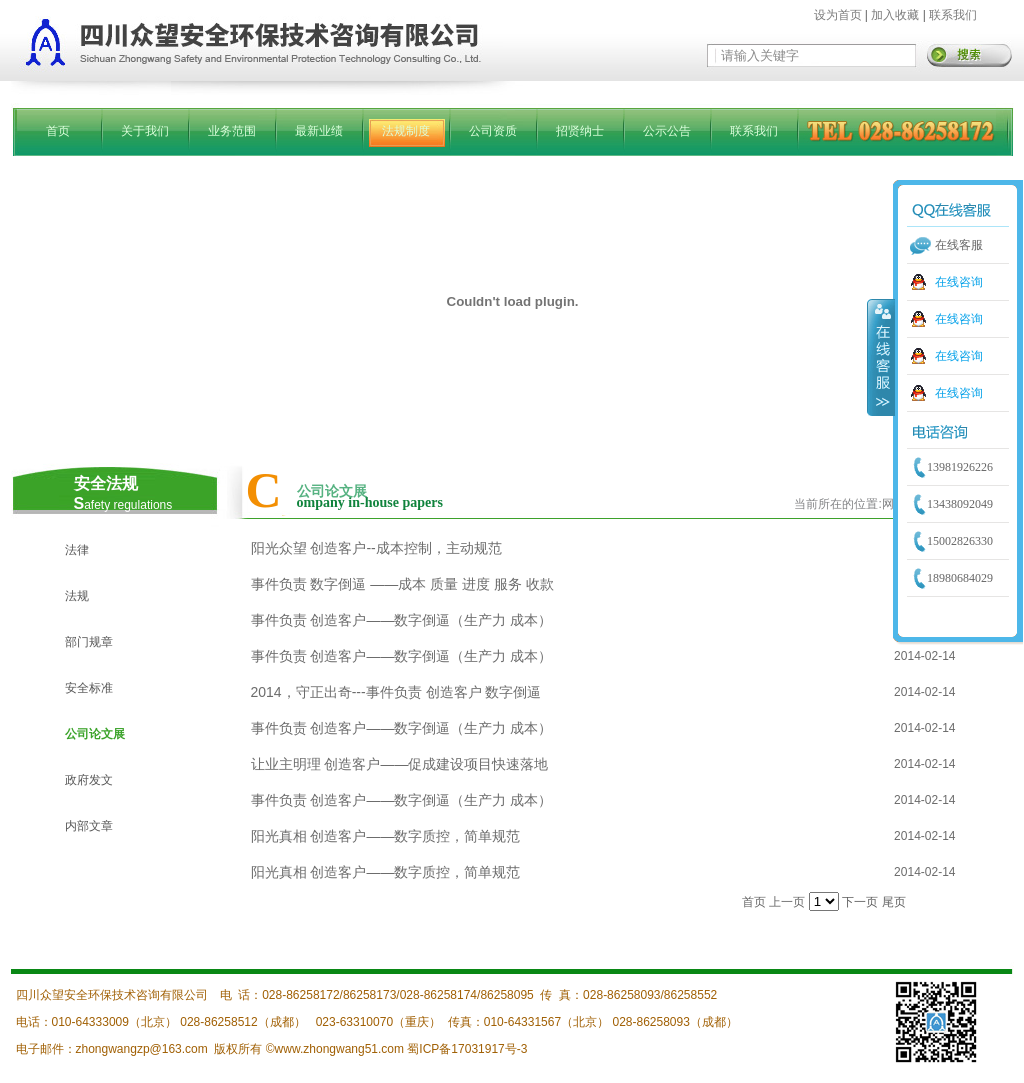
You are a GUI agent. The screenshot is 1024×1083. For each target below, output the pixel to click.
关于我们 (145, 131)
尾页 (894, 902)
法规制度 (406, 131)
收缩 (881, 357)
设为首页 (838, 15)
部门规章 (89, 642)
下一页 (860, 902)
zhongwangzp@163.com (142, 1049)
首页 (58, 131)
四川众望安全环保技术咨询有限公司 (112, 995)
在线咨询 (959, 282)
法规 (77, 596)
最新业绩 (319, 131)
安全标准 (89, 688)
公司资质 (493, 131)
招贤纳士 (580, 131)
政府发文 (89, 780)
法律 (77, 550)
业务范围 (232, 131)
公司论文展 (95, 734)
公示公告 (667, 131)
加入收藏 (895, 15)
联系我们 (953, 15)
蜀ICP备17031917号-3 (467, 1049)
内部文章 (89, 826)
